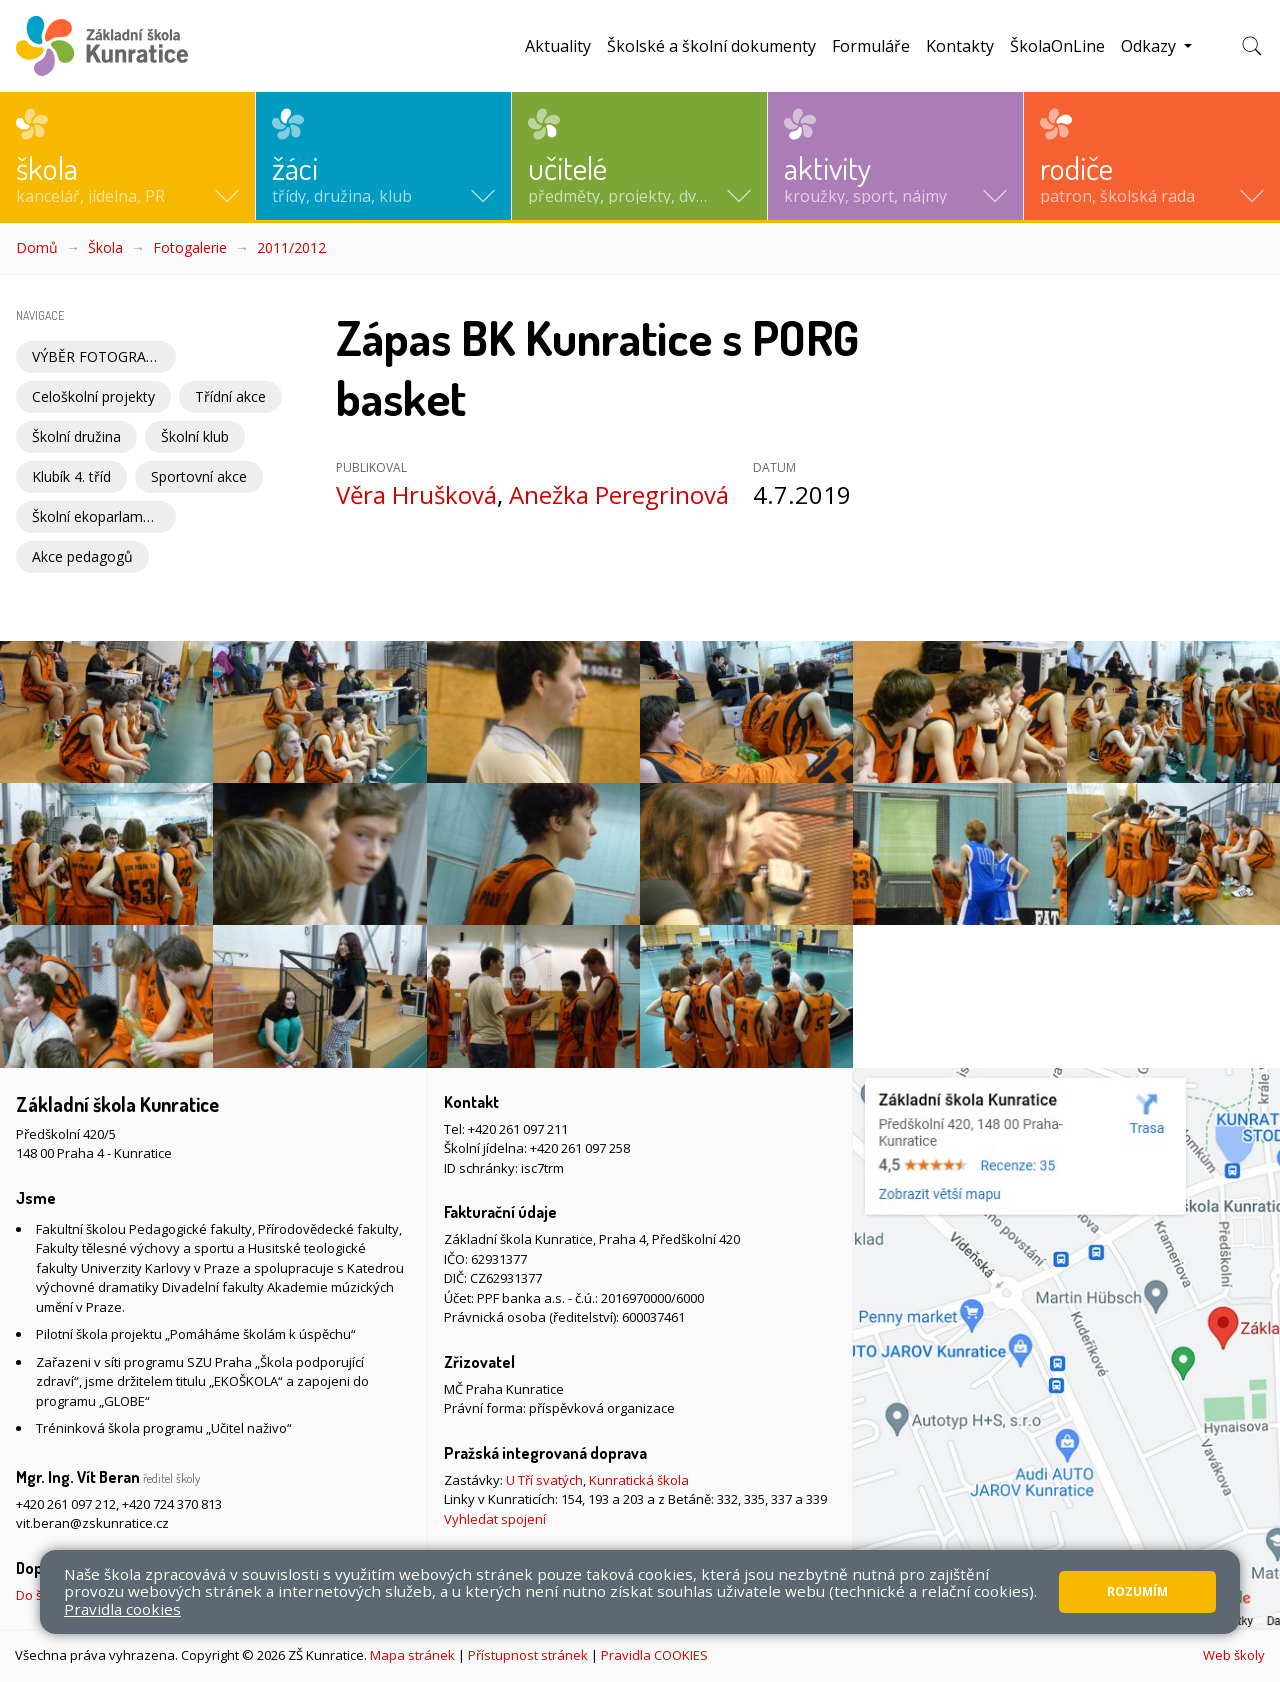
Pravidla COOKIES (654, 1655)
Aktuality (558, 46)
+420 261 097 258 (580, 1148)
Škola (105, 247)
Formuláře (871, 46)
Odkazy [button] (1150, 46)
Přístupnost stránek (528, 1655)
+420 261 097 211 (518, 1129)
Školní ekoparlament (98, 516)
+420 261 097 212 (66, 1504)
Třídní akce (230, 396)
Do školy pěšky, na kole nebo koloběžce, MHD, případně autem (204, 1595)
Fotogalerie (190, 247)
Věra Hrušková (416, 494)
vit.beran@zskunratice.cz (92, 1523)
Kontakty (960, 46)
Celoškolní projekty (93, 396)
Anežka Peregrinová (619, 494)
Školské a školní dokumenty (711, 46)
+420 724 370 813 (172, 1504)
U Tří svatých (544, 1480)
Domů (37, 247)
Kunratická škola (639, 1480)
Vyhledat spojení (495, 1519)
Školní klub (195, 436)
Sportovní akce (199, 476)
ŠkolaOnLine (1057, 46)
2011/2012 (291, 247)
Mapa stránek (412, 1655)
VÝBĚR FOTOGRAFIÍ (97, 356)
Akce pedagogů (82, 556)
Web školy (1234, 1655)
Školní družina (76, 436)
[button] (127, 156)
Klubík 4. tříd (71, 476)
